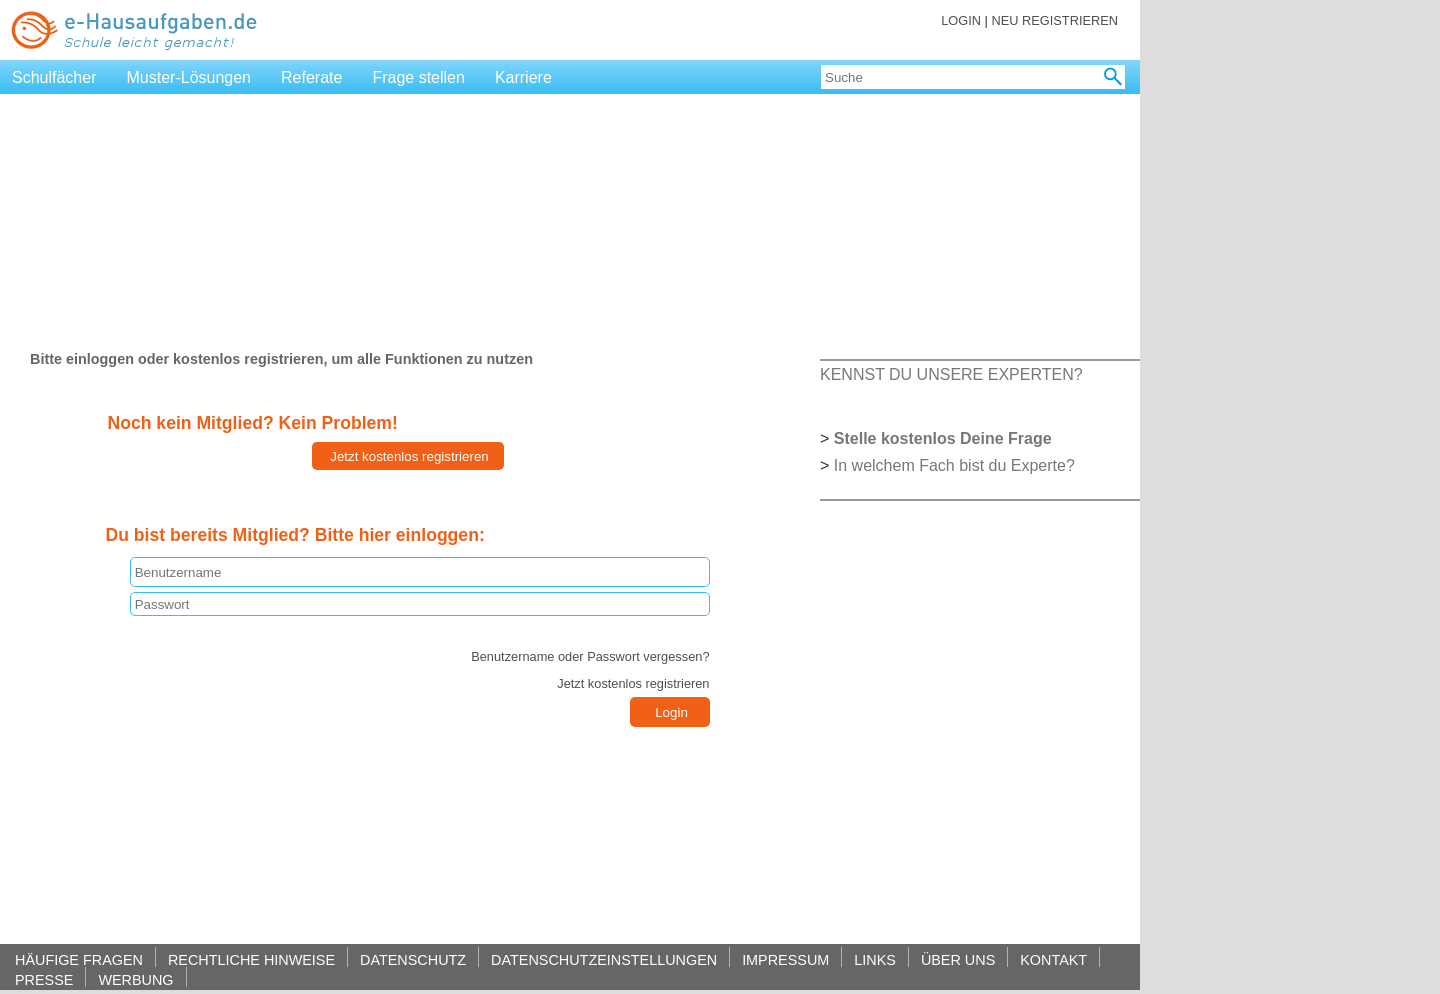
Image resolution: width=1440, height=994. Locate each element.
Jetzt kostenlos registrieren (633, 683)
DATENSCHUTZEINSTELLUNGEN (604, 959)
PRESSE (44, 979)
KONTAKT (1053, 959)
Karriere (523, 77)
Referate (311, 77)
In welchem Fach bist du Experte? (954, 465)
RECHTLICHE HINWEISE (251, 959)
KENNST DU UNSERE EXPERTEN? (951, 374)
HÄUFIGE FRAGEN (79, 959)
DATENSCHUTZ (413, 959)
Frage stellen (418, 77)
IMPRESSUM (785, 959)
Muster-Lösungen (189, 77)
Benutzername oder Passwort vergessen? (590, 656)
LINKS (875, 959)
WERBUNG (135, 979)
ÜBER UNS (958, 959)
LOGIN (961, 20)
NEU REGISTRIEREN (1054, 20)
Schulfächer (54, 77)
